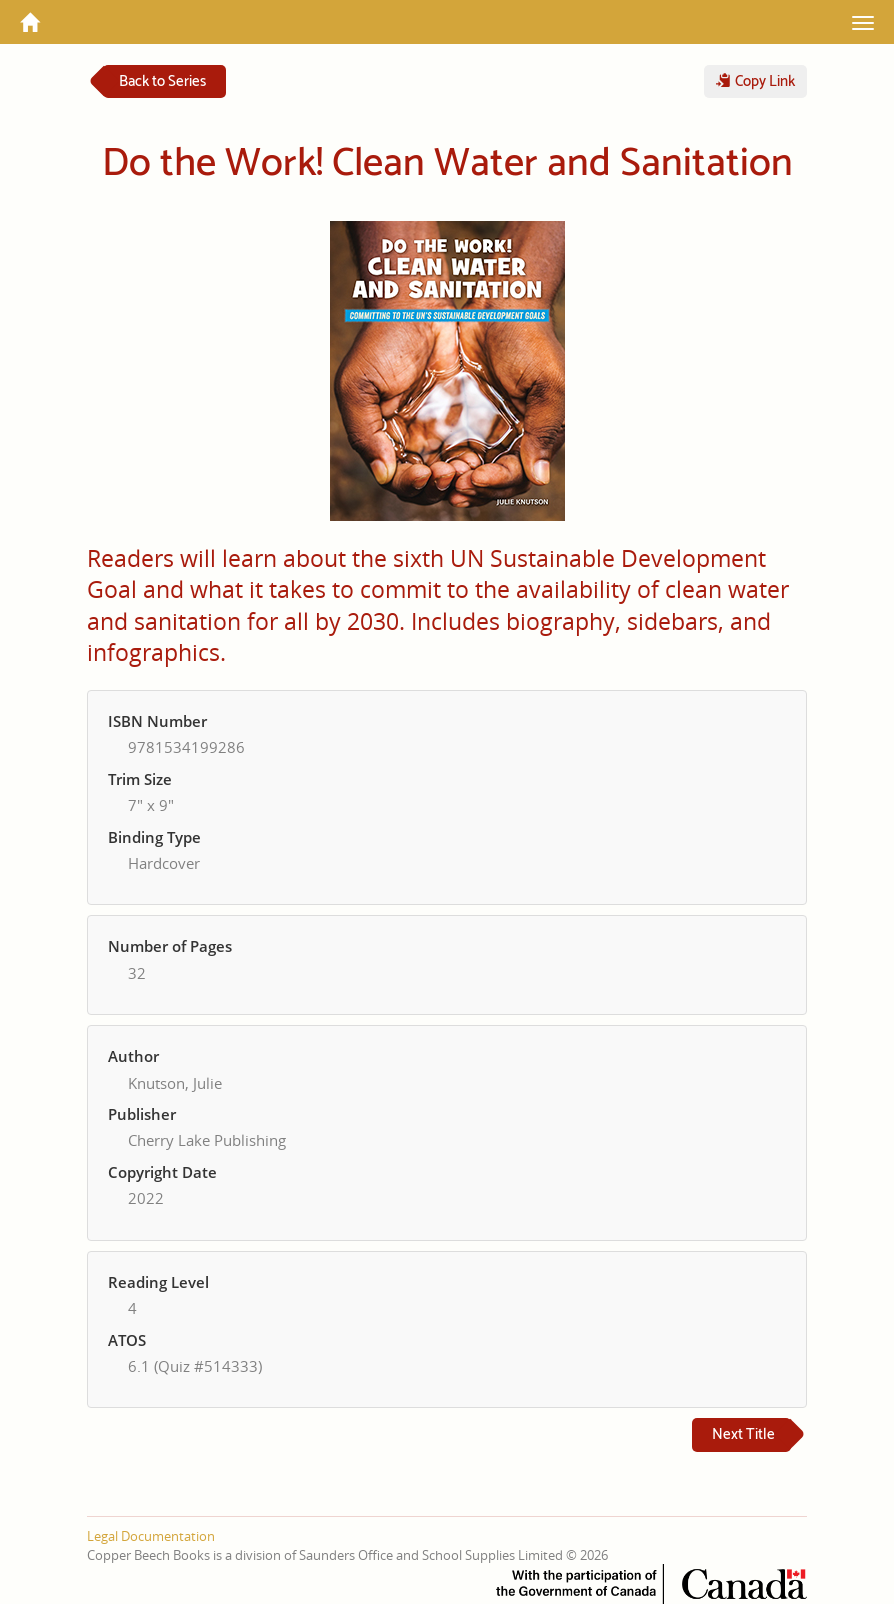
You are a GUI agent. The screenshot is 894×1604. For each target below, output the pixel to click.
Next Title (743, 1434)
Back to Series (162, 81)
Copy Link (755, 81)
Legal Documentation (151, 1536)
